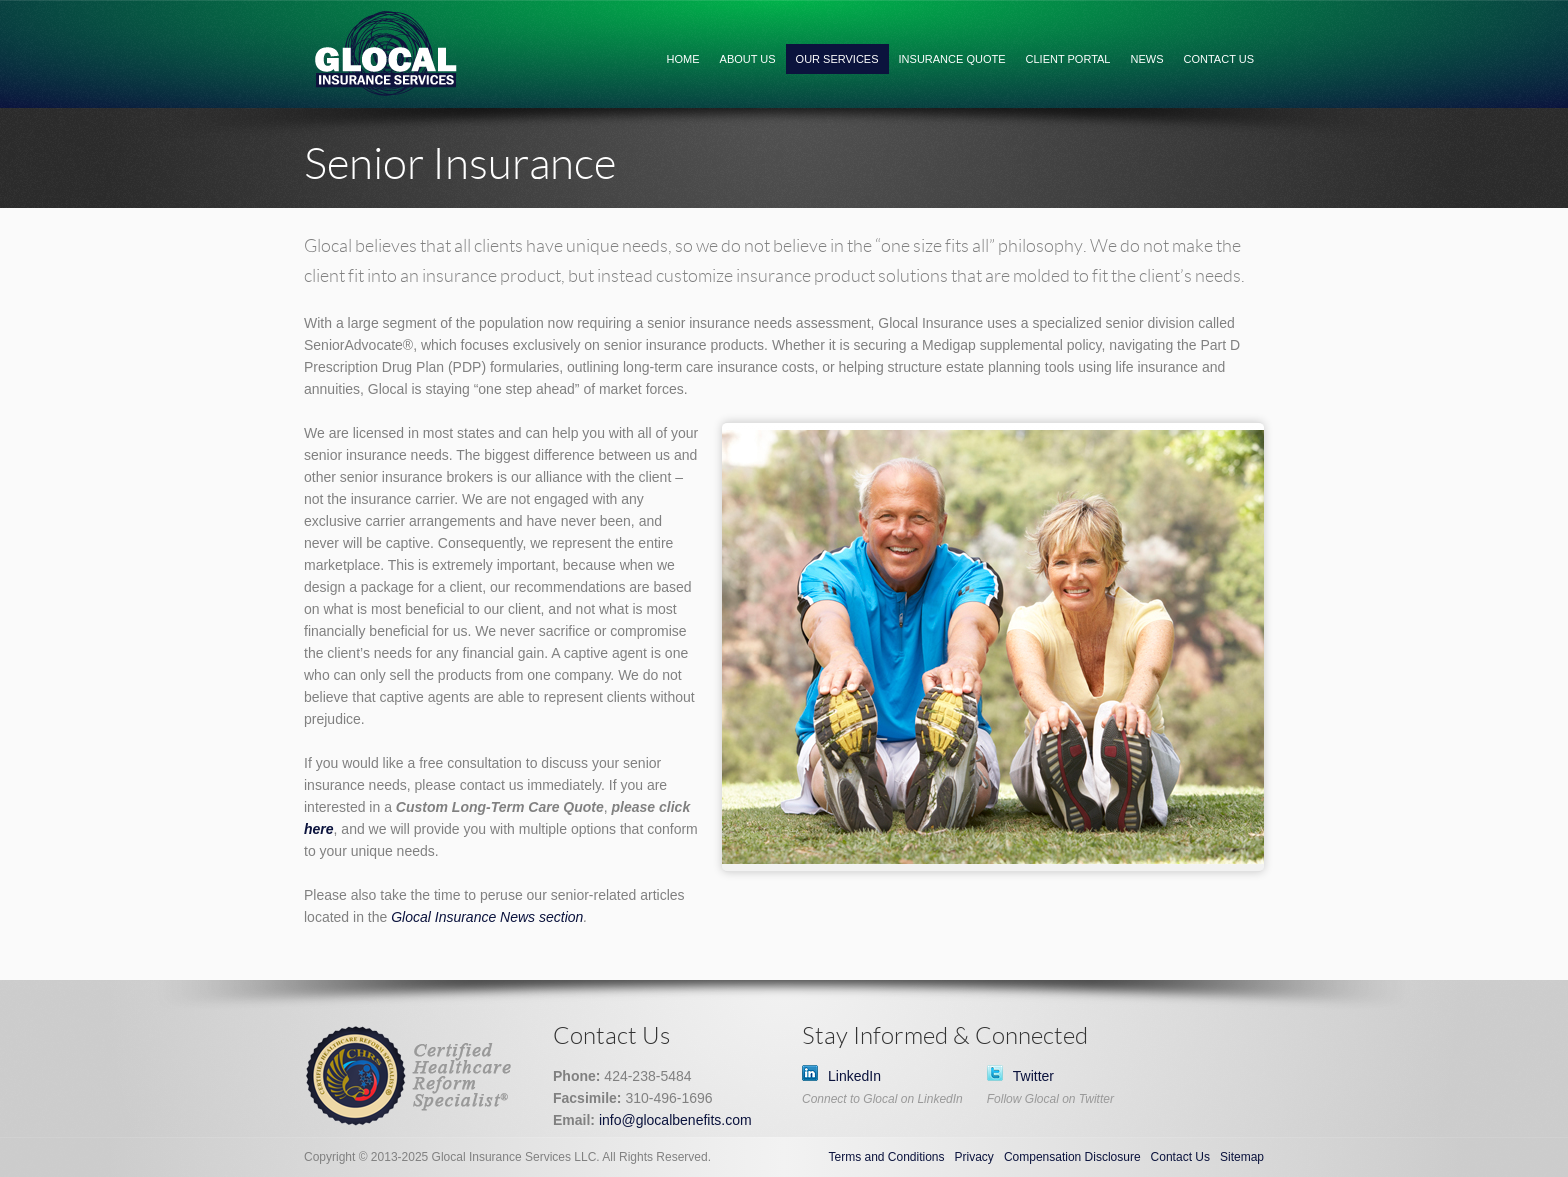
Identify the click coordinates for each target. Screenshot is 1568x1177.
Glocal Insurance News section (487, 917)
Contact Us (1219, 59)
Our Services (837, 59)
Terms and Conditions (886, 1157)
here (319, 829)
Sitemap (1242, 1157)
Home (683, 59)
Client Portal (1068, 59)
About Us (748, 59)
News (1147, 59)
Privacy (974, 1157)
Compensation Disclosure (1072, 1157)
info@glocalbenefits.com (675, 1120)
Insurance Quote (952, 59)
